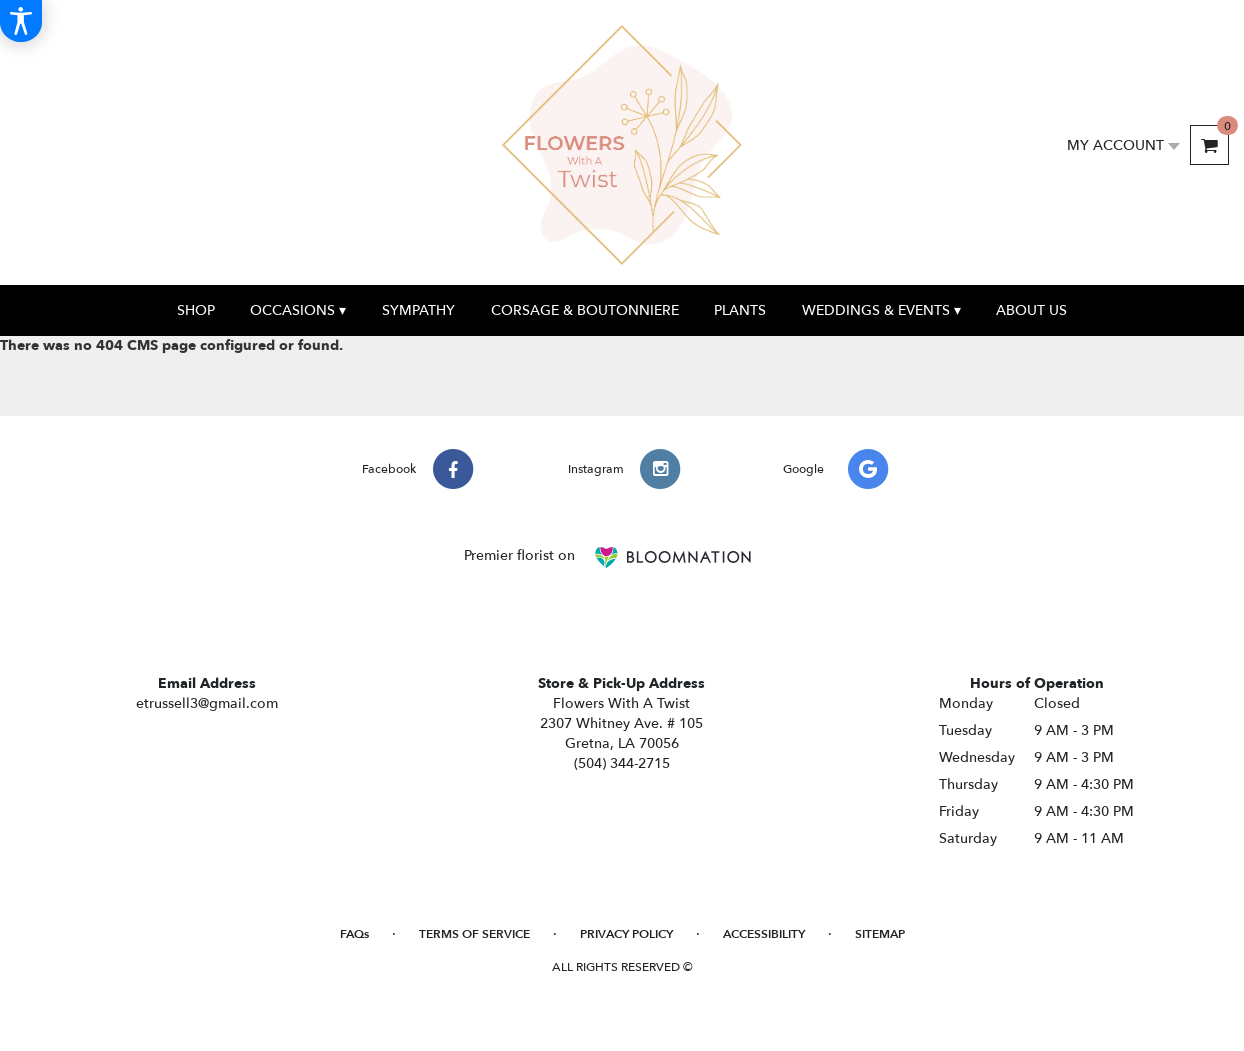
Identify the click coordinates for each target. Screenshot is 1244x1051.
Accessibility (764, 934)
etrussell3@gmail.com (207, 703)
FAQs (354, 934)
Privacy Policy (626, 934)
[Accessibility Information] (21, 21)
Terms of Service (474, 934)
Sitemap (880, 934)
